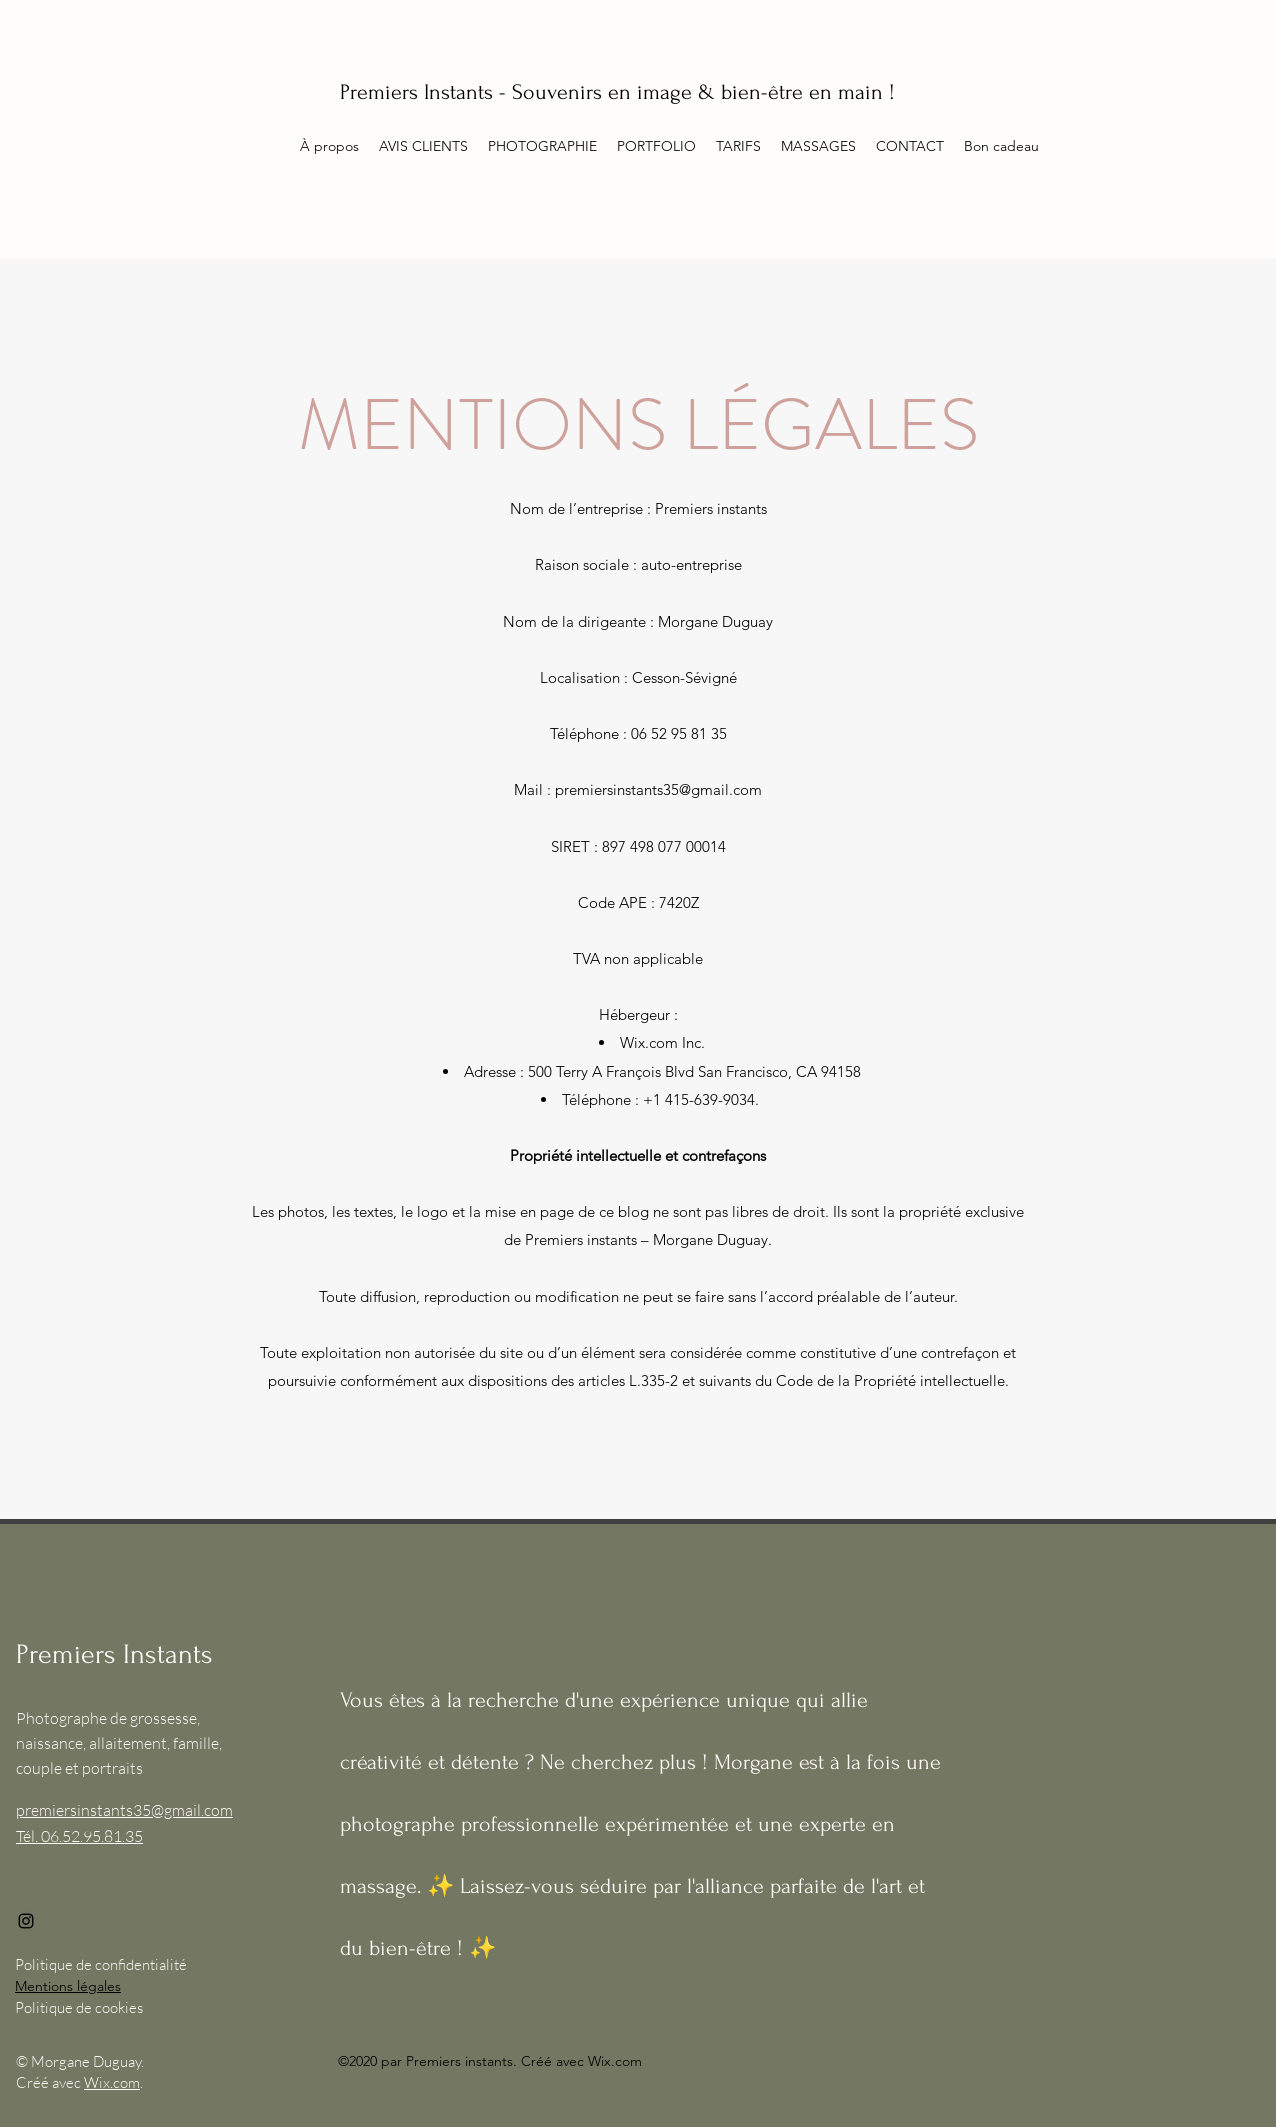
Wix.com (112, 2082)
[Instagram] (26, 1921)
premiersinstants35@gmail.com (658, 789)
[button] (738, 146)
